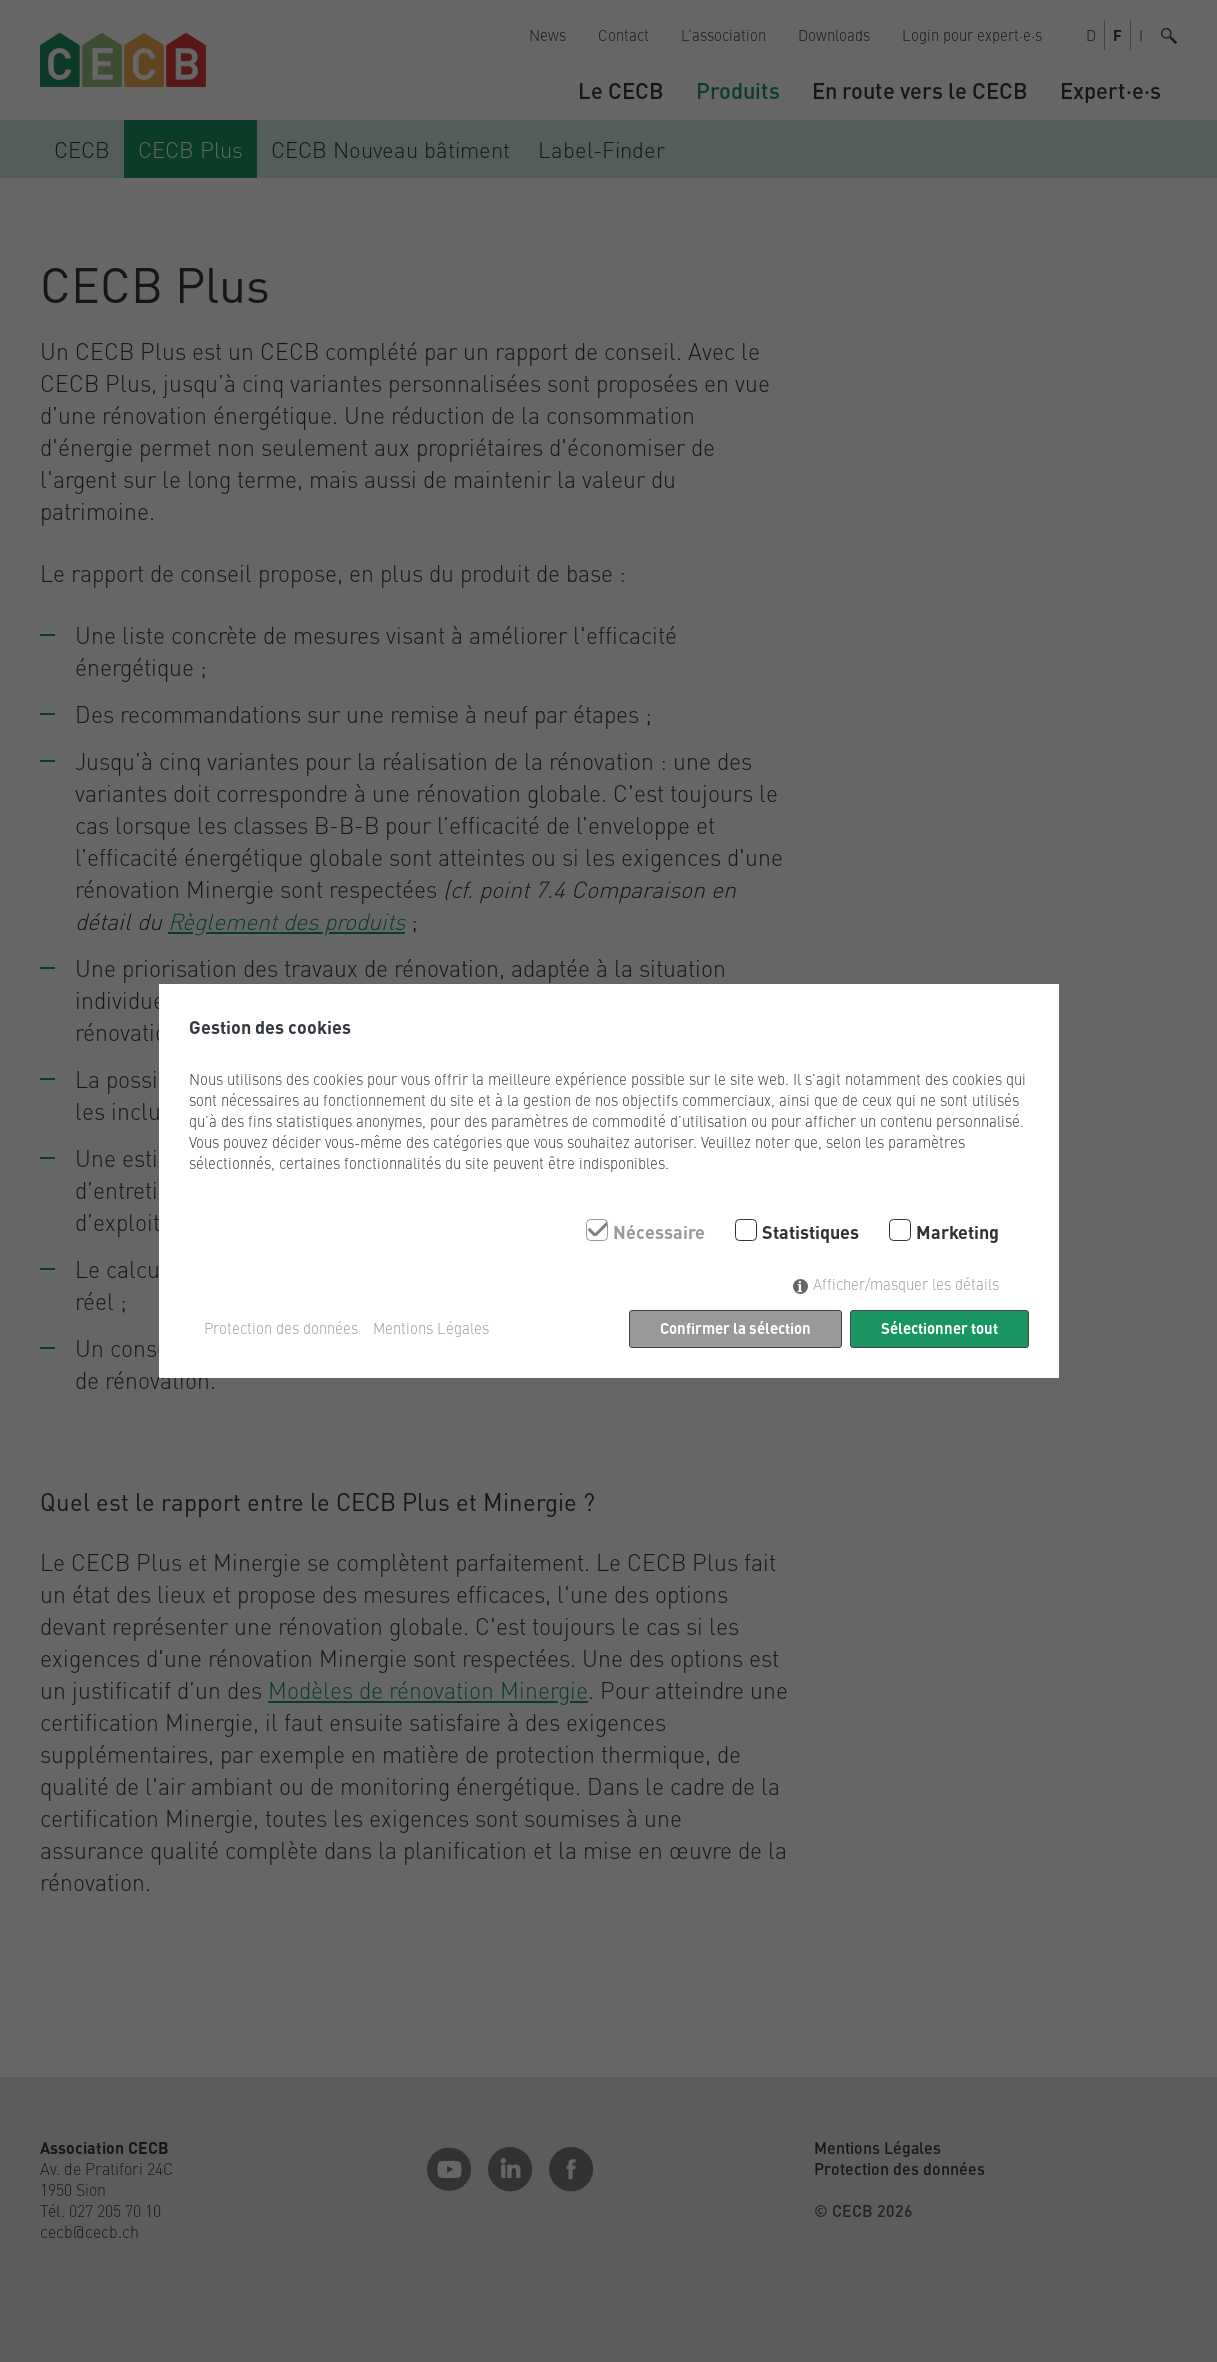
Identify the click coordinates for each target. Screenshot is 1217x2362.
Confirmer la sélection (735, 1327)
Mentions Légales (431, 1328)
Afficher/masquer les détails (906, 1283)
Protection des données (281, 1328)
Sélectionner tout (939, 1327)
